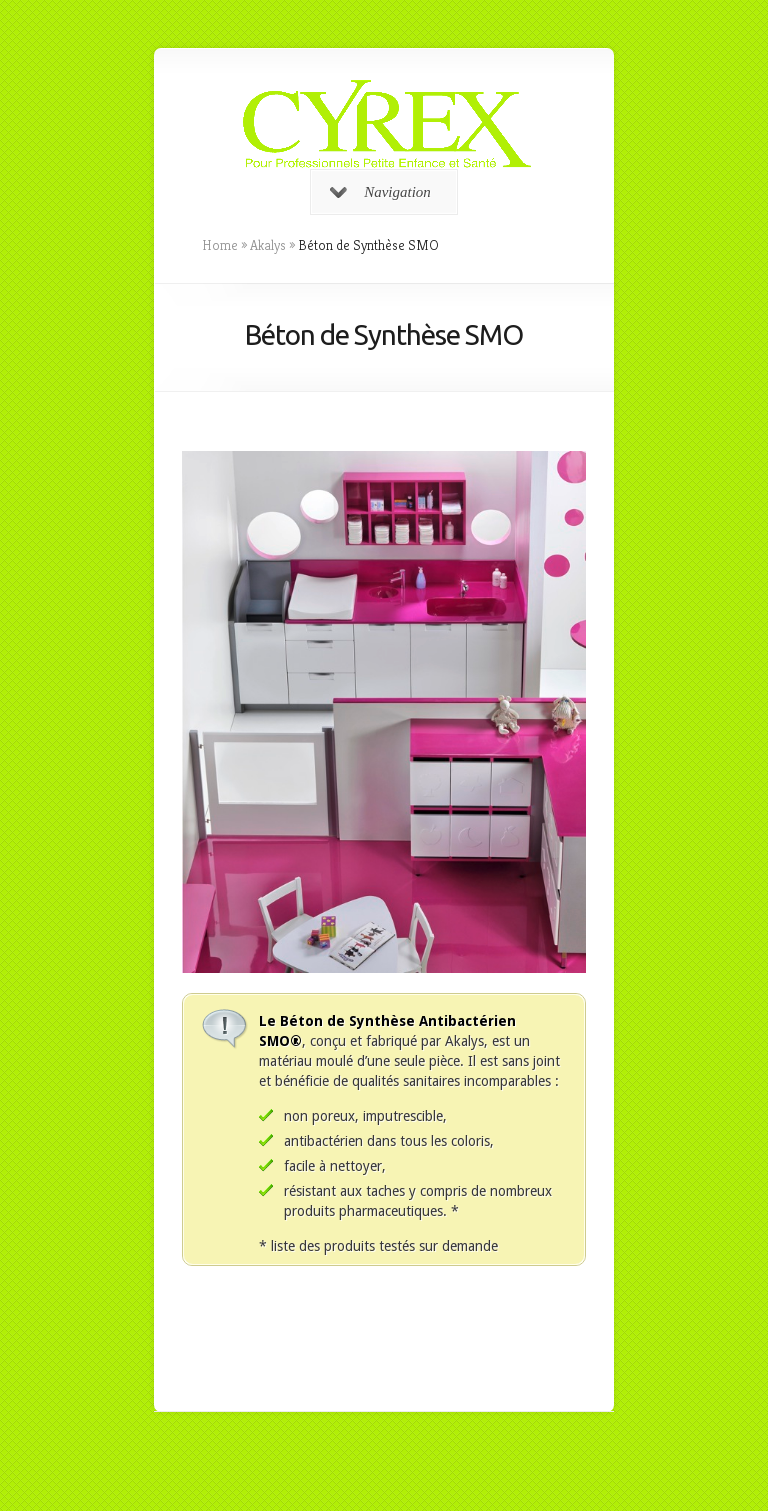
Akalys (268, 245)
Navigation (380, 192)
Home (220, 245)
